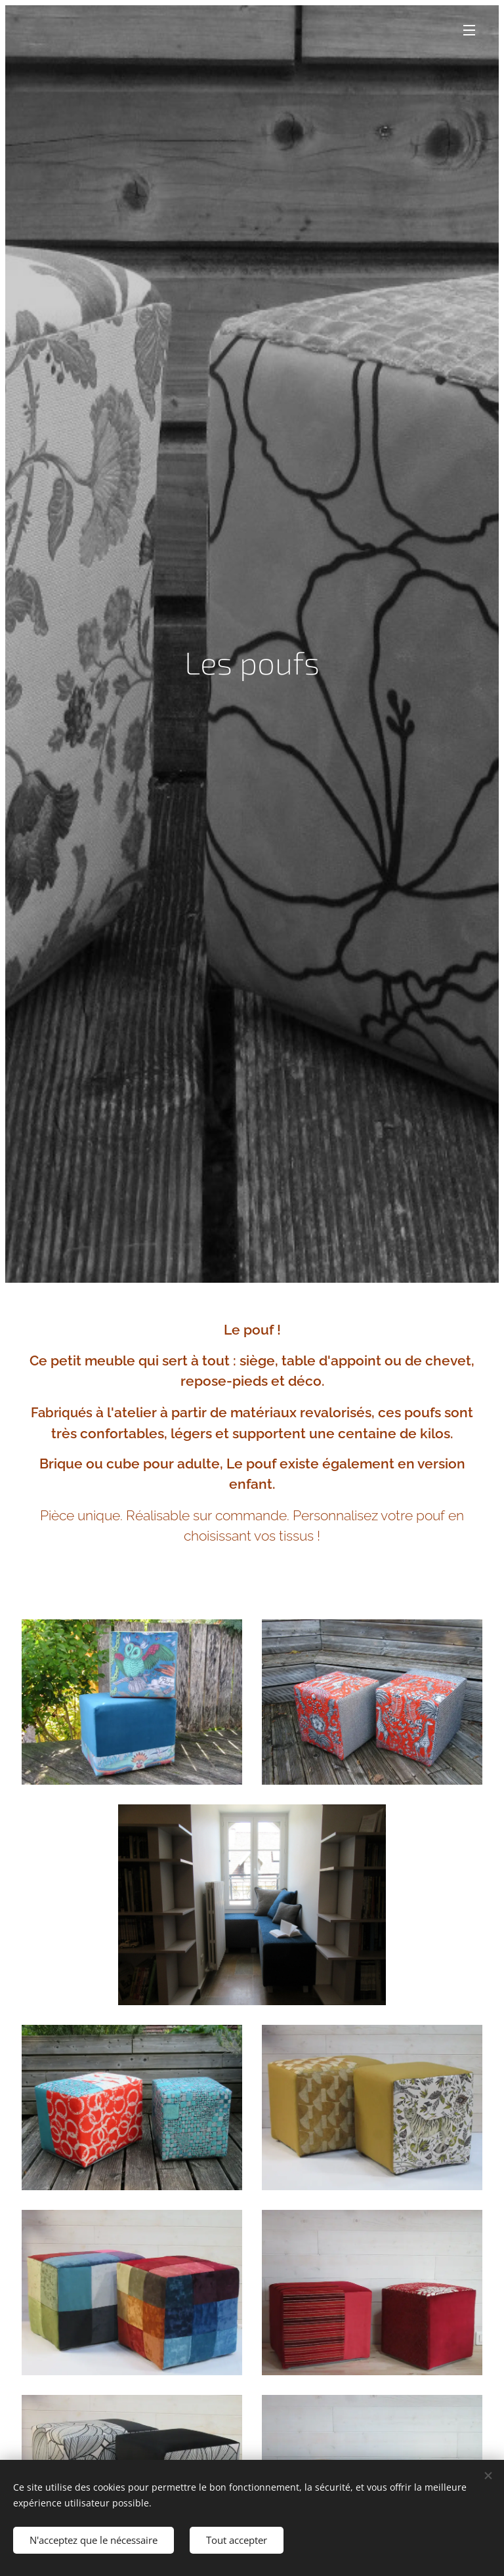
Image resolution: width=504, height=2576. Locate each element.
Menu (469, 30)
